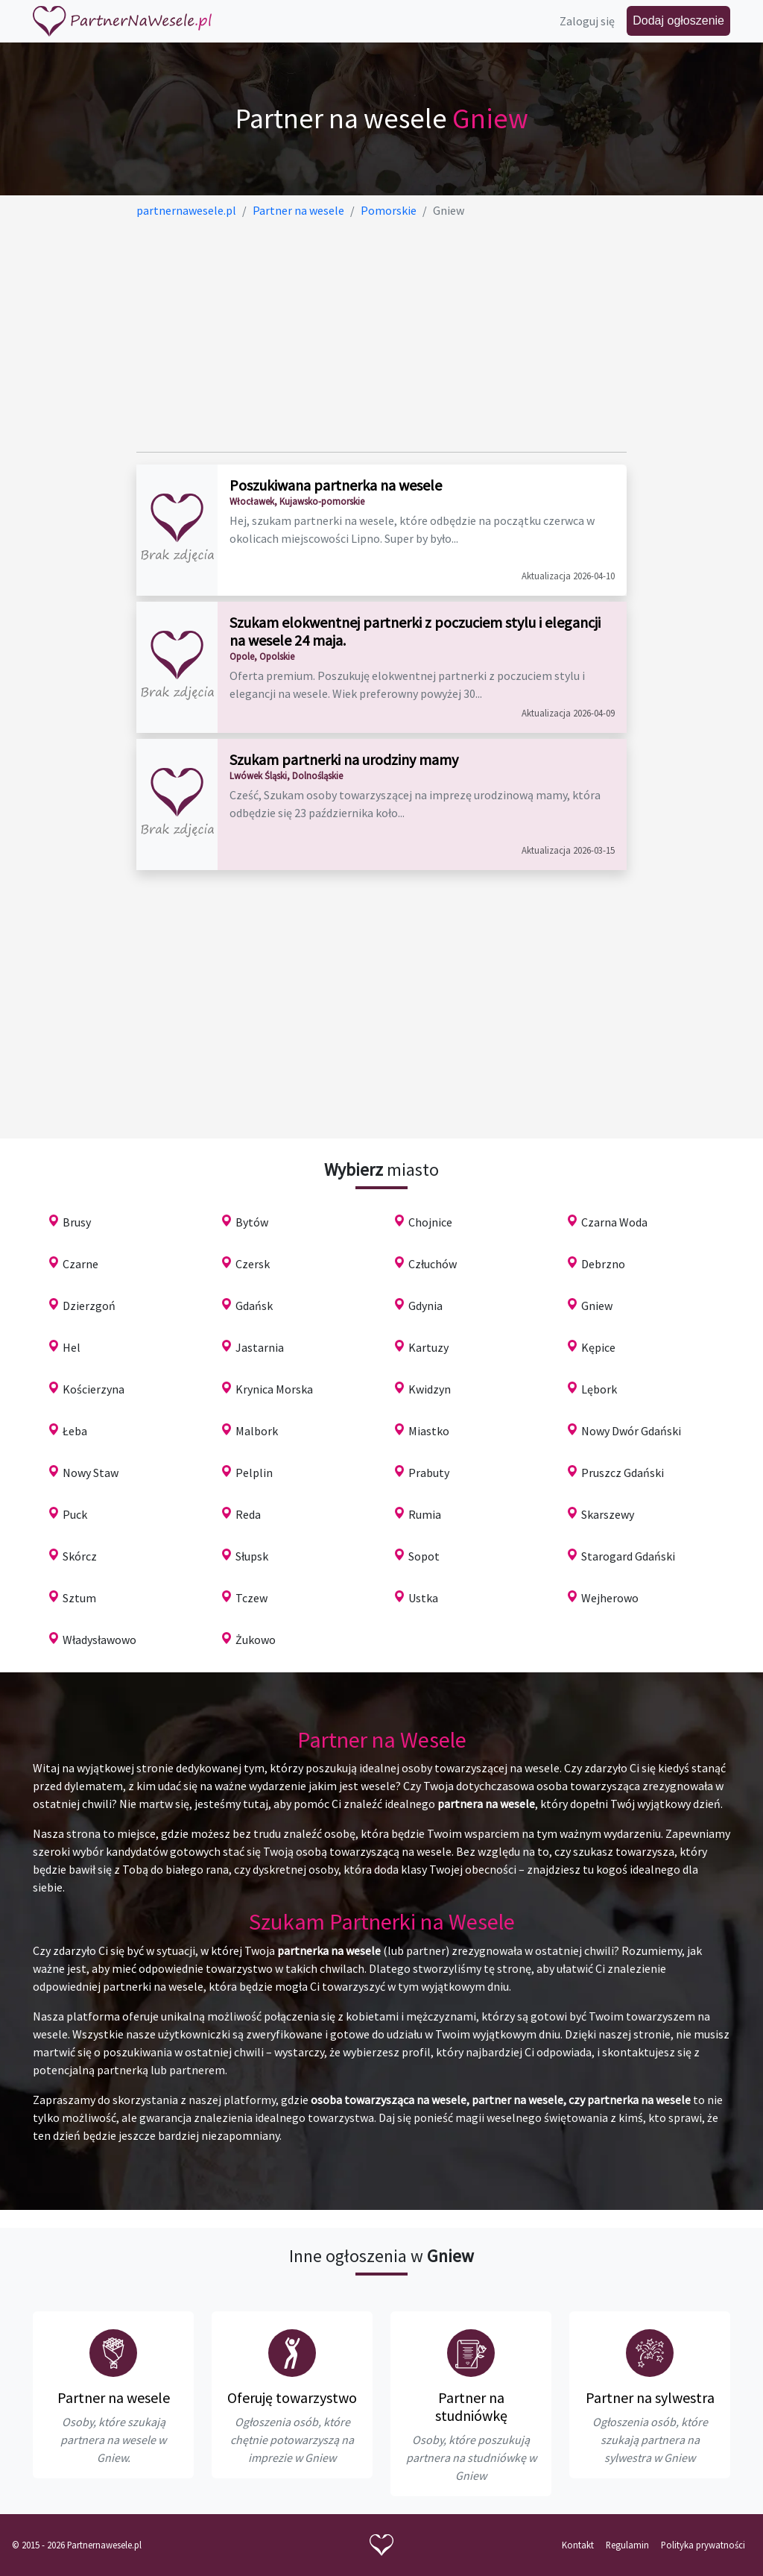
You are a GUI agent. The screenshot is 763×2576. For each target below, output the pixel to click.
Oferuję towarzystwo (292, 2397)
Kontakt (578, 2545)
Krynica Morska (274, 1389)
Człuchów (432, 1263)
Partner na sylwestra (650, 2397)
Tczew (251, 1597)
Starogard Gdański (628, 1556)
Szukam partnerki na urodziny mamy (343, 759)
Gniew (596, 1305)
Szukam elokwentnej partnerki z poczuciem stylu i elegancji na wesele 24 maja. (415, 631)
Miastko (428, 1430)
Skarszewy (607, 1514)
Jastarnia (259, 1347)
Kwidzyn (429, 1389)
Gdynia (425, 1305)
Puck (75, 1514)
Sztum (79, 1597)
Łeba (75, 1430)
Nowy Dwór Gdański (631, 1430)
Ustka (423, 1597)
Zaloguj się (587, 20)
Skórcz (80, 1556)
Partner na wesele (113, 2397)
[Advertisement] (381, 335)
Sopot (424, 1556)
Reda (248, 1514)
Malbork (256, 1430)
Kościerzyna (93, 1389)
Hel (71, 1347)
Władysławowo (99, 1639)
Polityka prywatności (703, 2545)
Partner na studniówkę (471, 2406)
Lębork (599, 1389)
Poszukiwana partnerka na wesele (335, 485)
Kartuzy (428, 1347)
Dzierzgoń (89, 1305)
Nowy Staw (90, 1472)
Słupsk (251, 1556)
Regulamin (627, 2545)
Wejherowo (610, 1597)
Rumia (424, 1514)
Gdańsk (254, 1305)
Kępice (598, 1347)
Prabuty (428, 1472)
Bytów (251, 1222)
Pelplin (254, 1472)
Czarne (80, 1263)
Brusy (77, 1222)
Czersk (252, 1263)
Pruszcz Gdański (622, 1472)
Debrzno (603, 1263)
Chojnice (430, 1222)
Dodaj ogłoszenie (678, 20)
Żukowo (255, 1639)
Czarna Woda (614, 1222)
